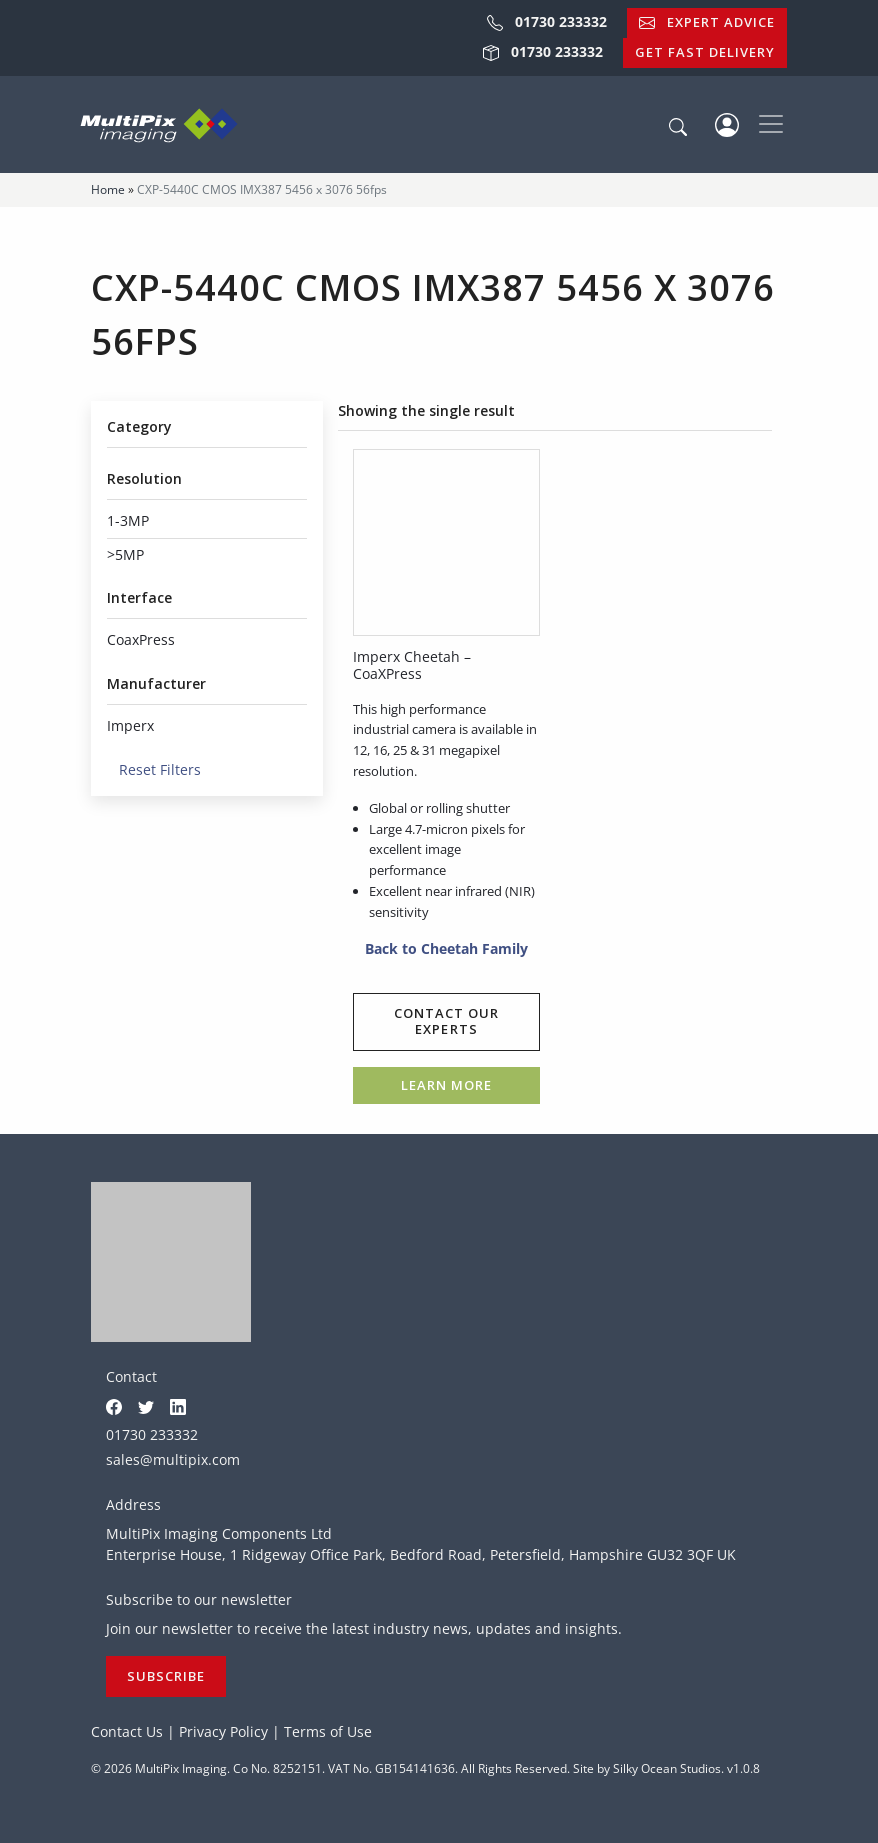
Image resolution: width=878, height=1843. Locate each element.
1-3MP (128, 520)
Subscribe (166, 1676)
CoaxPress (141, 639)
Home (108, 189)
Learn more (446, 1085)
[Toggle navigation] (771, 124)
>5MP (125, 554)
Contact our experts (446, 1021)
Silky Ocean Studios (667, 1768)
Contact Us (127, 1731)
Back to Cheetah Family (440, 948)
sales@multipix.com (173, 1459)
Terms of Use (328, 1731)
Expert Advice (707, 22)
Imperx (130, 725)
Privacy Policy (223, 1731)
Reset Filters (154, 769)
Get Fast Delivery (705, 52)
